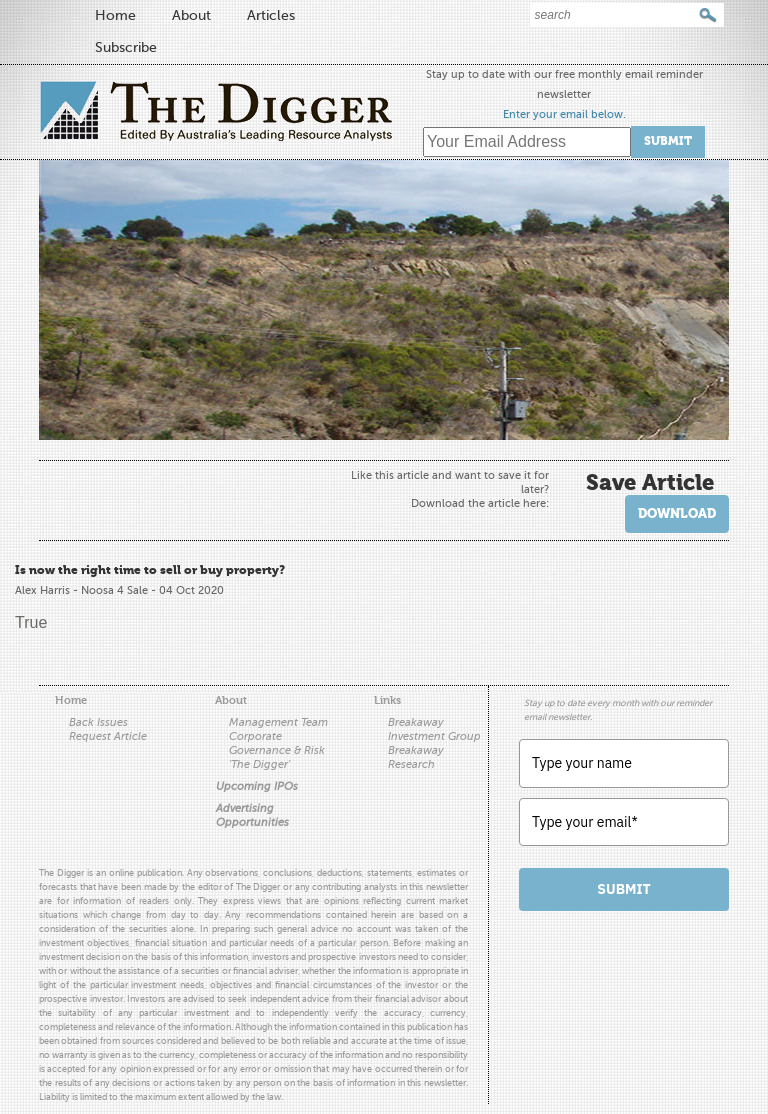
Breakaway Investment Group (434, 729)
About (191, 15)
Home (115, 15)
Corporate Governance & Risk (277, 743)
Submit (668, 141)
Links (387, 700)
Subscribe (126, 47)
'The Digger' (259, 764)
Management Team (278, 722)
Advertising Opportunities (252, 815)
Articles (271, 15)
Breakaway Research (416, 757)
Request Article (108, 736)
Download (677, 513)
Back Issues (98, 722)
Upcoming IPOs (257, 786)
